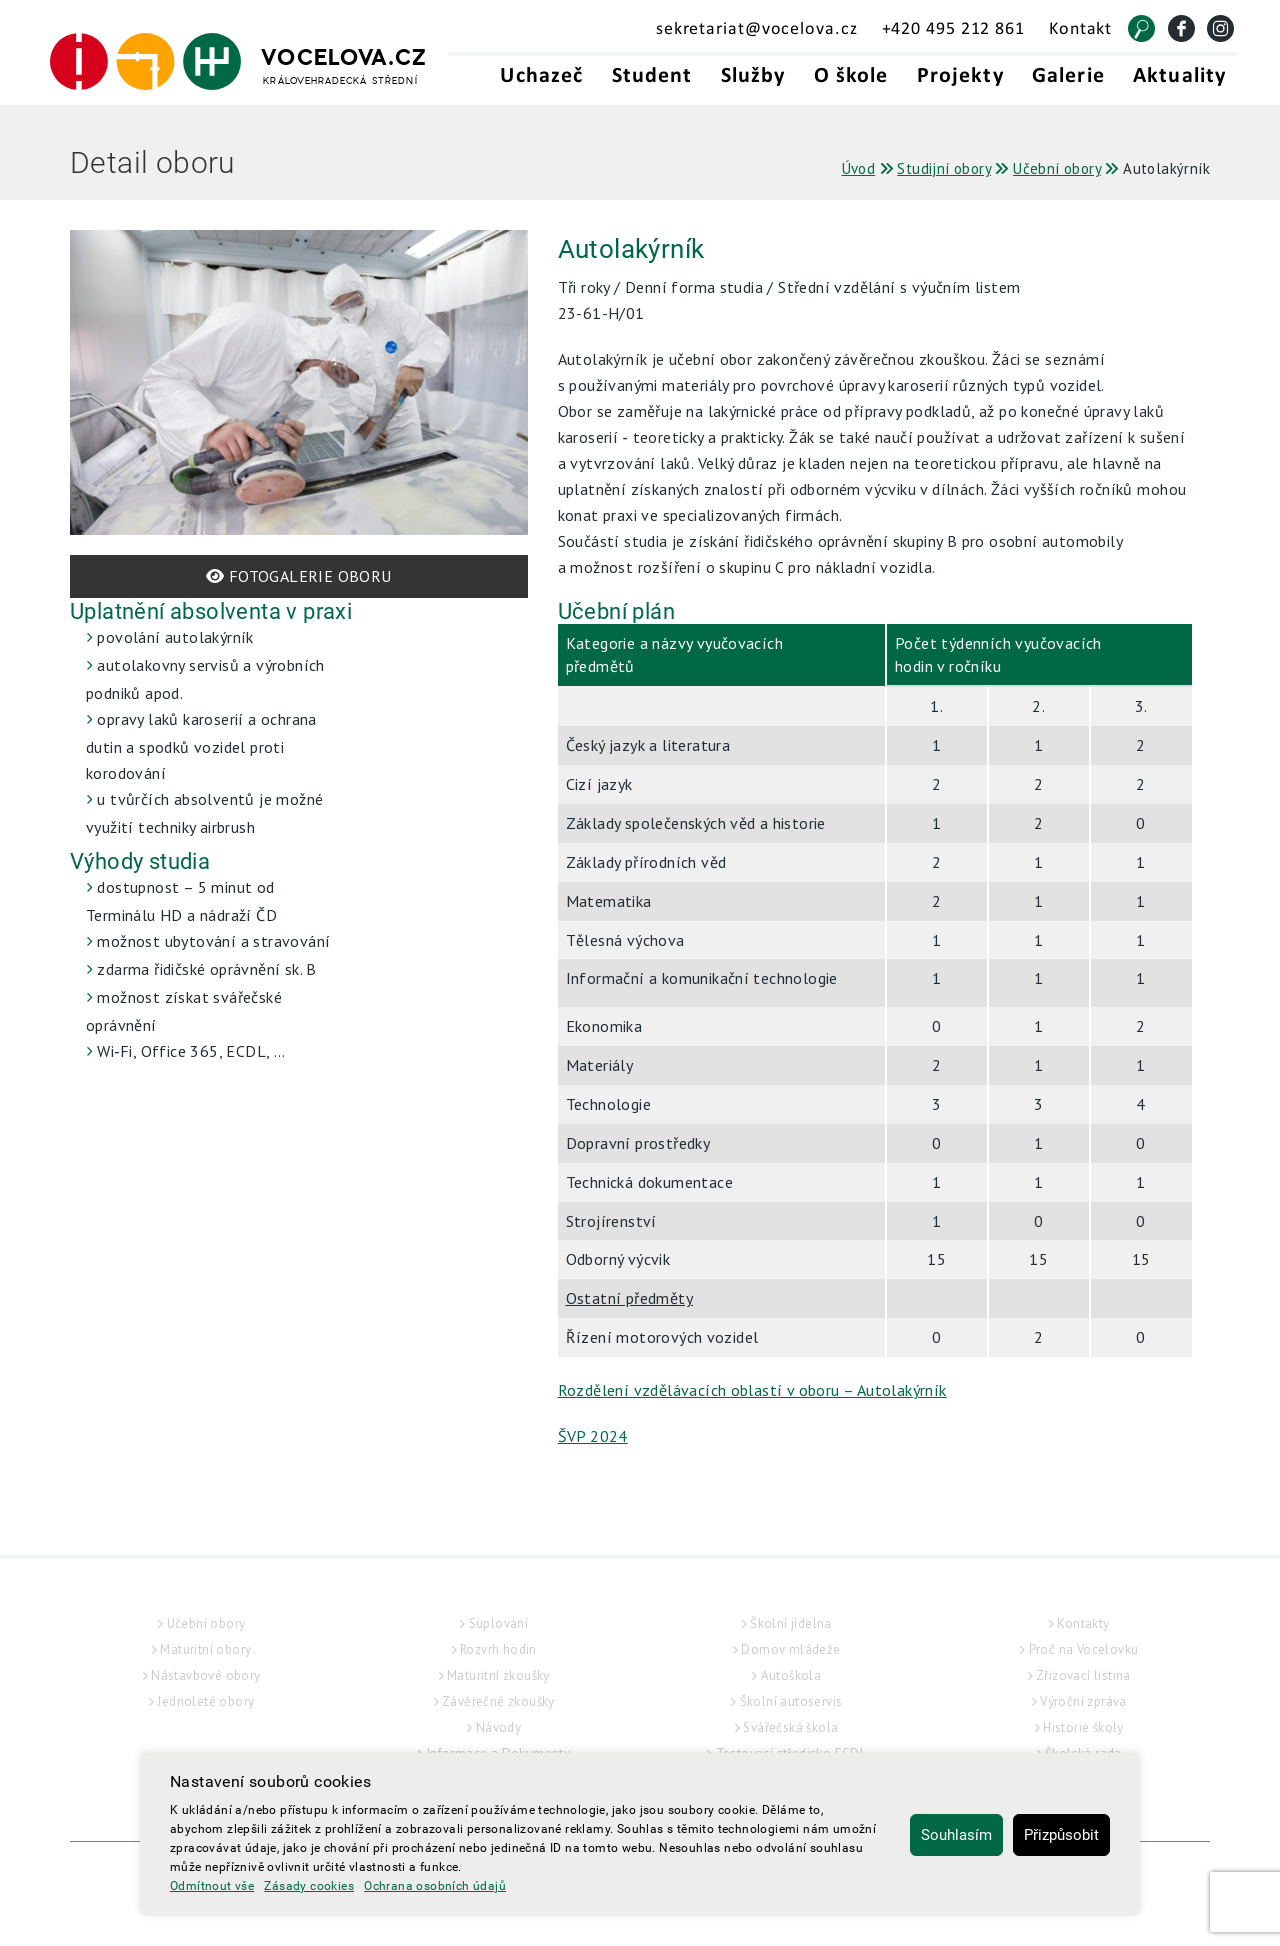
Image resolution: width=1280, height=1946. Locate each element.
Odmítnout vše (212, 1886)
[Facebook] (1181, 28)
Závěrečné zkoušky (498, 1701)
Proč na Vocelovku (1084, 1649)
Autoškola (791, 1675)
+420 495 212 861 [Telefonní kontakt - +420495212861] (953, 29)
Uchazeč (541, 76)
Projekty (960, 76)
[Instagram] (1220, 28)
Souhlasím (956, 1835)
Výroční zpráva (1083, 1701)
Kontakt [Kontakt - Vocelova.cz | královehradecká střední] (1080, 29)
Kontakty (1083, 1623)
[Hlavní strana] (238, 62)
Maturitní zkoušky (498, 1675)
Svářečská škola (790, 1727)
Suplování (499, 1623)
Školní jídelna (791, 1623)
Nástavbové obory (205, 1675)
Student (652, 76)
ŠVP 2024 (593, 1436)
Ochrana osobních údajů (435, 1886)
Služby (753, 76)
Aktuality (1179, 76)
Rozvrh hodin (498, 1649)
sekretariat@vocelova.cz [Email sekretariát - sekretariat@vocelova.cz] (757, 29)
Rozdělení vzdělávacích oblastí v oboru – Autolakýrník (752, 1390)
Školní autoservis (791, 1701)
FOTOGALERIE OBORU (299, 576)
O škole (851, 76)
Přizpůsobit (1061, 1835)
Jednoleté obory (205, 1701)
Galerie (1068, 76)
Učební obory (206, 1623)
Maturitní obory (205, 1649)
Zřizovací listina (1083, 1675)
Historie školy (1083, 1727)
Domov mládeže (790, 1649)
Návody (498, 1727)
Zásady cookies (309, 1886)
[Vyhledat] (1141, 28)
